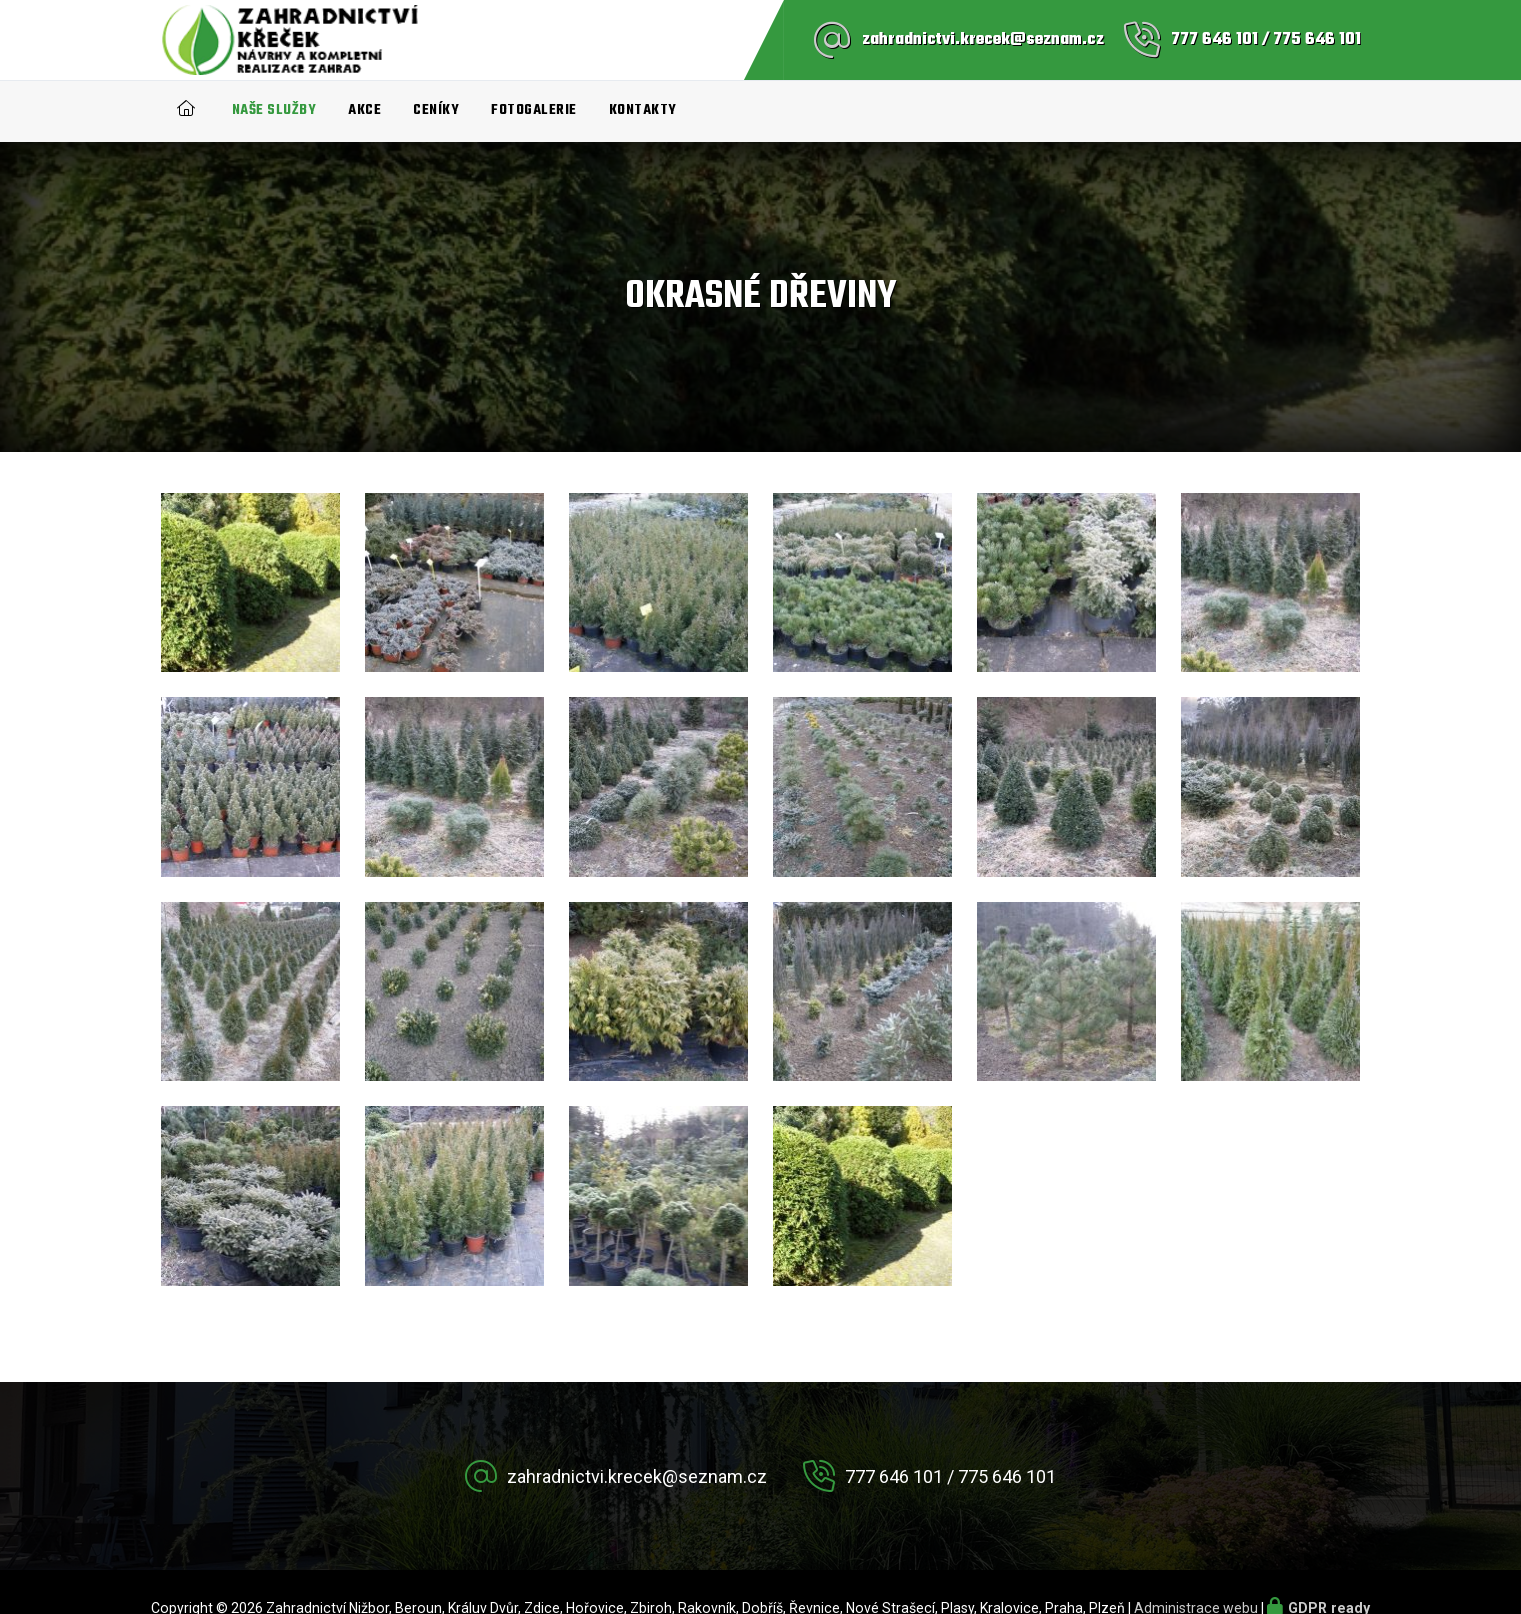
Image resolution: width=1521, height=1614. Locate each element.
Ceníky (436, 110)
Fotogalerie (534, 110)
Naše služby (274, 110)
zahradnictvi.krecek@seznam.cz (983, 40)
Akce (364, 110)
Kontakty (643, 110)
